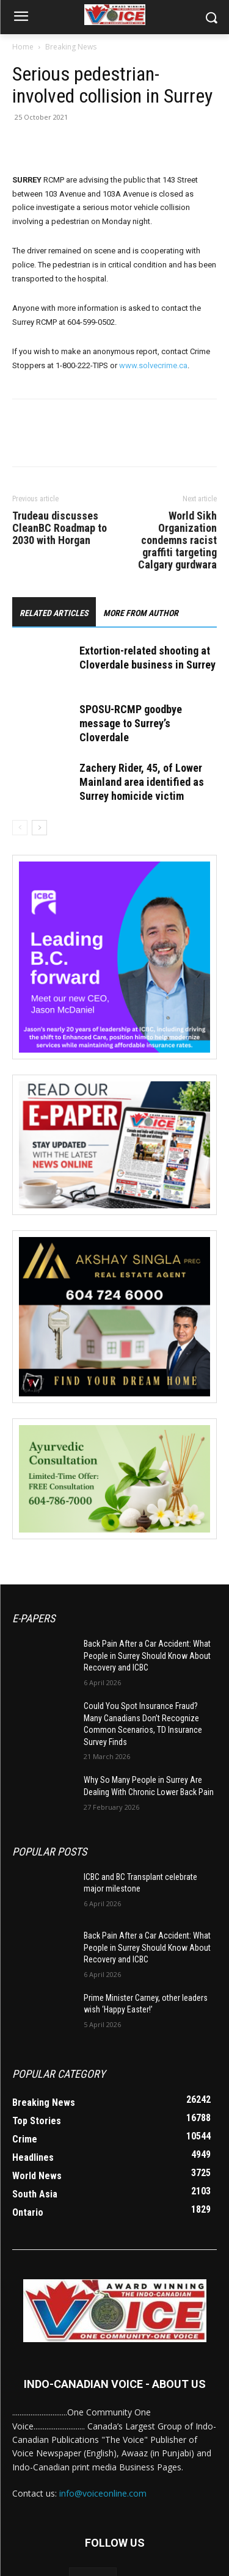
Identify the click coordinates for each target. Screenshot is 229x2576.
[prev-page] (19, 827)
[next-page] (39, 827)
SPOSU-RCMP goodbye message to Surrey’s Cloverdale (130, 723)
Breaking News (70, 47)
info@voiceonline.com (103, 2493)
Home (23, 47)
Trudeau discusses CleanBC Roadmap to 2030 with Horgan (59, 528)
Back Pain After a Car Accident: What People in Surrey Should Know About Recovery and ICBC (147, 1655)
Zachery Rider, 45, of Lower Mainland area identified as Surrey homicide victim (141, 781)
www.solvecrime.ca (153, 365)
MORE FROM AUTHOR (140, 613)
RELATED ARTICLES (54, 613)
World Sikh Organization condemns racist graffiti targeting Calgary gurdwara (177, 540)
